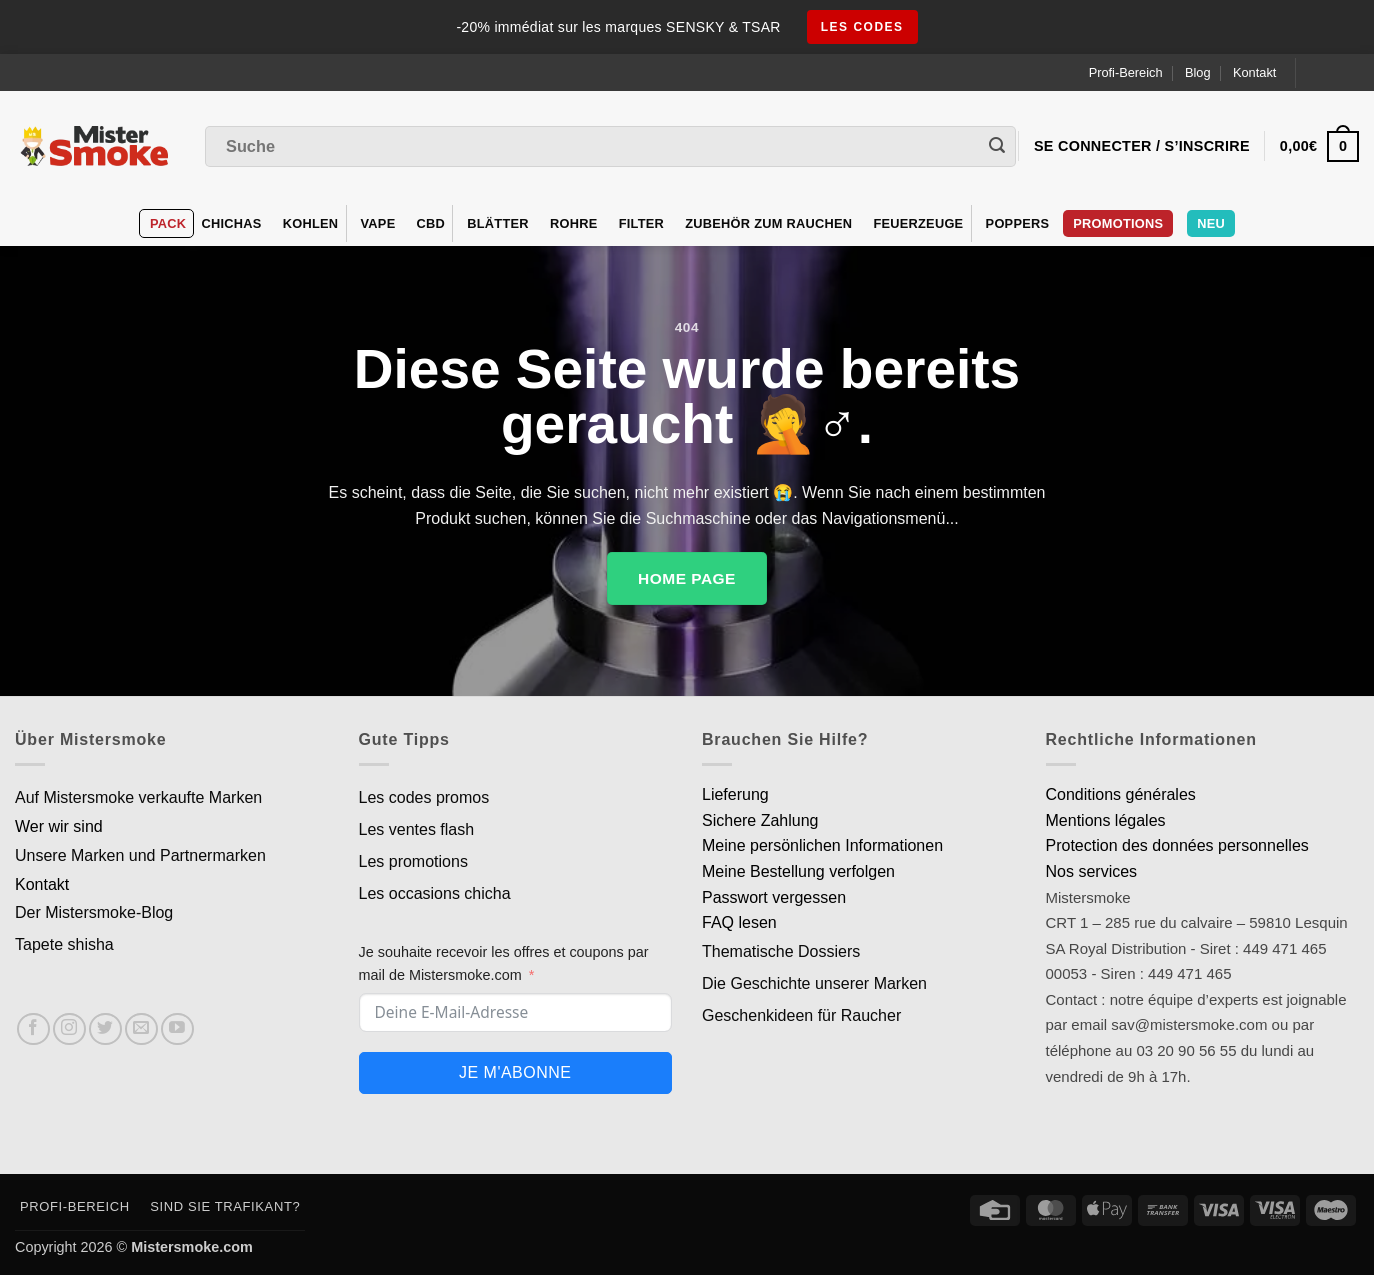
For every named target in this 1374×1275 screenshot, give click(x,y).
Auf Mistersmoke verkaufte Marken (138, 797)
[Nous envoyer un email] (141, 1029)
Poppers (1018, 223)
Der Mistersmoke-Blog (94, 912)
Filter (641, 223)
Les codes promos (424, 797)
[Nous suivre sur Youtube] (177, 1029)
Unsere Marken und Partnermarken (140, 855)
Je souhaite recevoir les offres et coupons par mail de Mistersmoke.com (504, 963)
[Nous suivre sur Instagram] (69, 1029)
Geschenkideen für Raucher (801, 1015)
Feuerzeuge (918, 223)
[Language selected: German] (1335, 72)
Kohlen (311, 223)
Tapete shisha (64, 944)
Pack (168, 223)
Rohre (574, 223)
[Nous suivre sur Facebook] (33, 1029)
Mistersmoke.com (192, 1247)
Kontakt (1254, 72)
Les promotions (413, 861)
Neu (1211, 223)
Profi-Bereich (1126, 72)
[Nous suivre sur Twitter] (105, 1029)
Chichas (231, 223)
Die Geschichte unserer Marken (814, 983)
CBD (431, 223)
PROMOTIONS (1118, 223)
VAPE (378, 223)
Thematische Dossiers (781, 951)
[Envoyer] (997, 147)
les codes (862, 27)
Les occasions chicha (435, 893)
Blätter (498, 223)
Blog (1198, 72)
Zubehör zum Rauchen (768, 223)
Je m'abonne (515, 1072)
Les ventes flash (417, 829)
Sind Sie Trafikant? (225, 1206)
